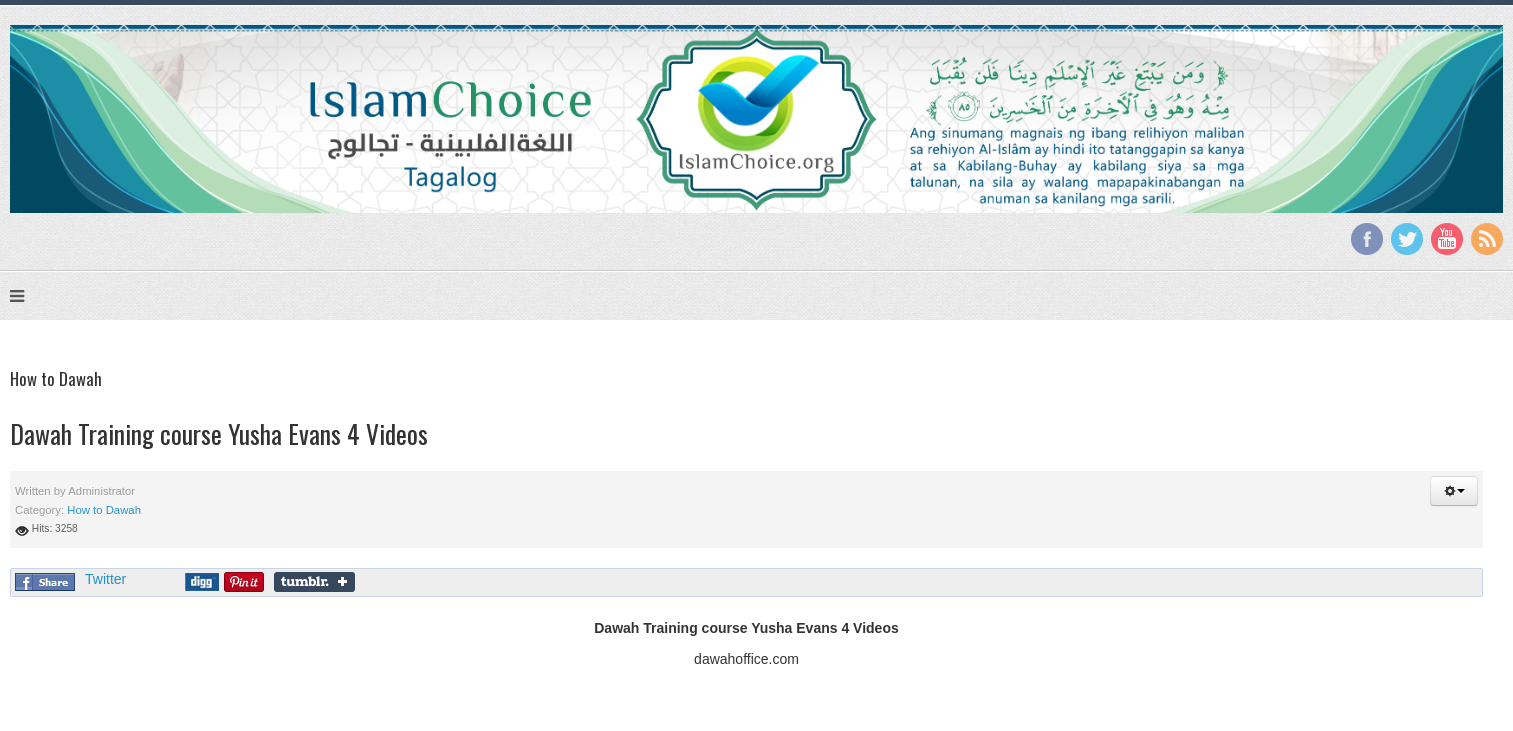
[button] (1454, 491)
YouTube (1447, 239)
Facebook (1367, 239)
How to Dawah (104, 510)
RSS (1487, 239)
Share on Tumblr (314, 582)
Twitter (1407, 239)
